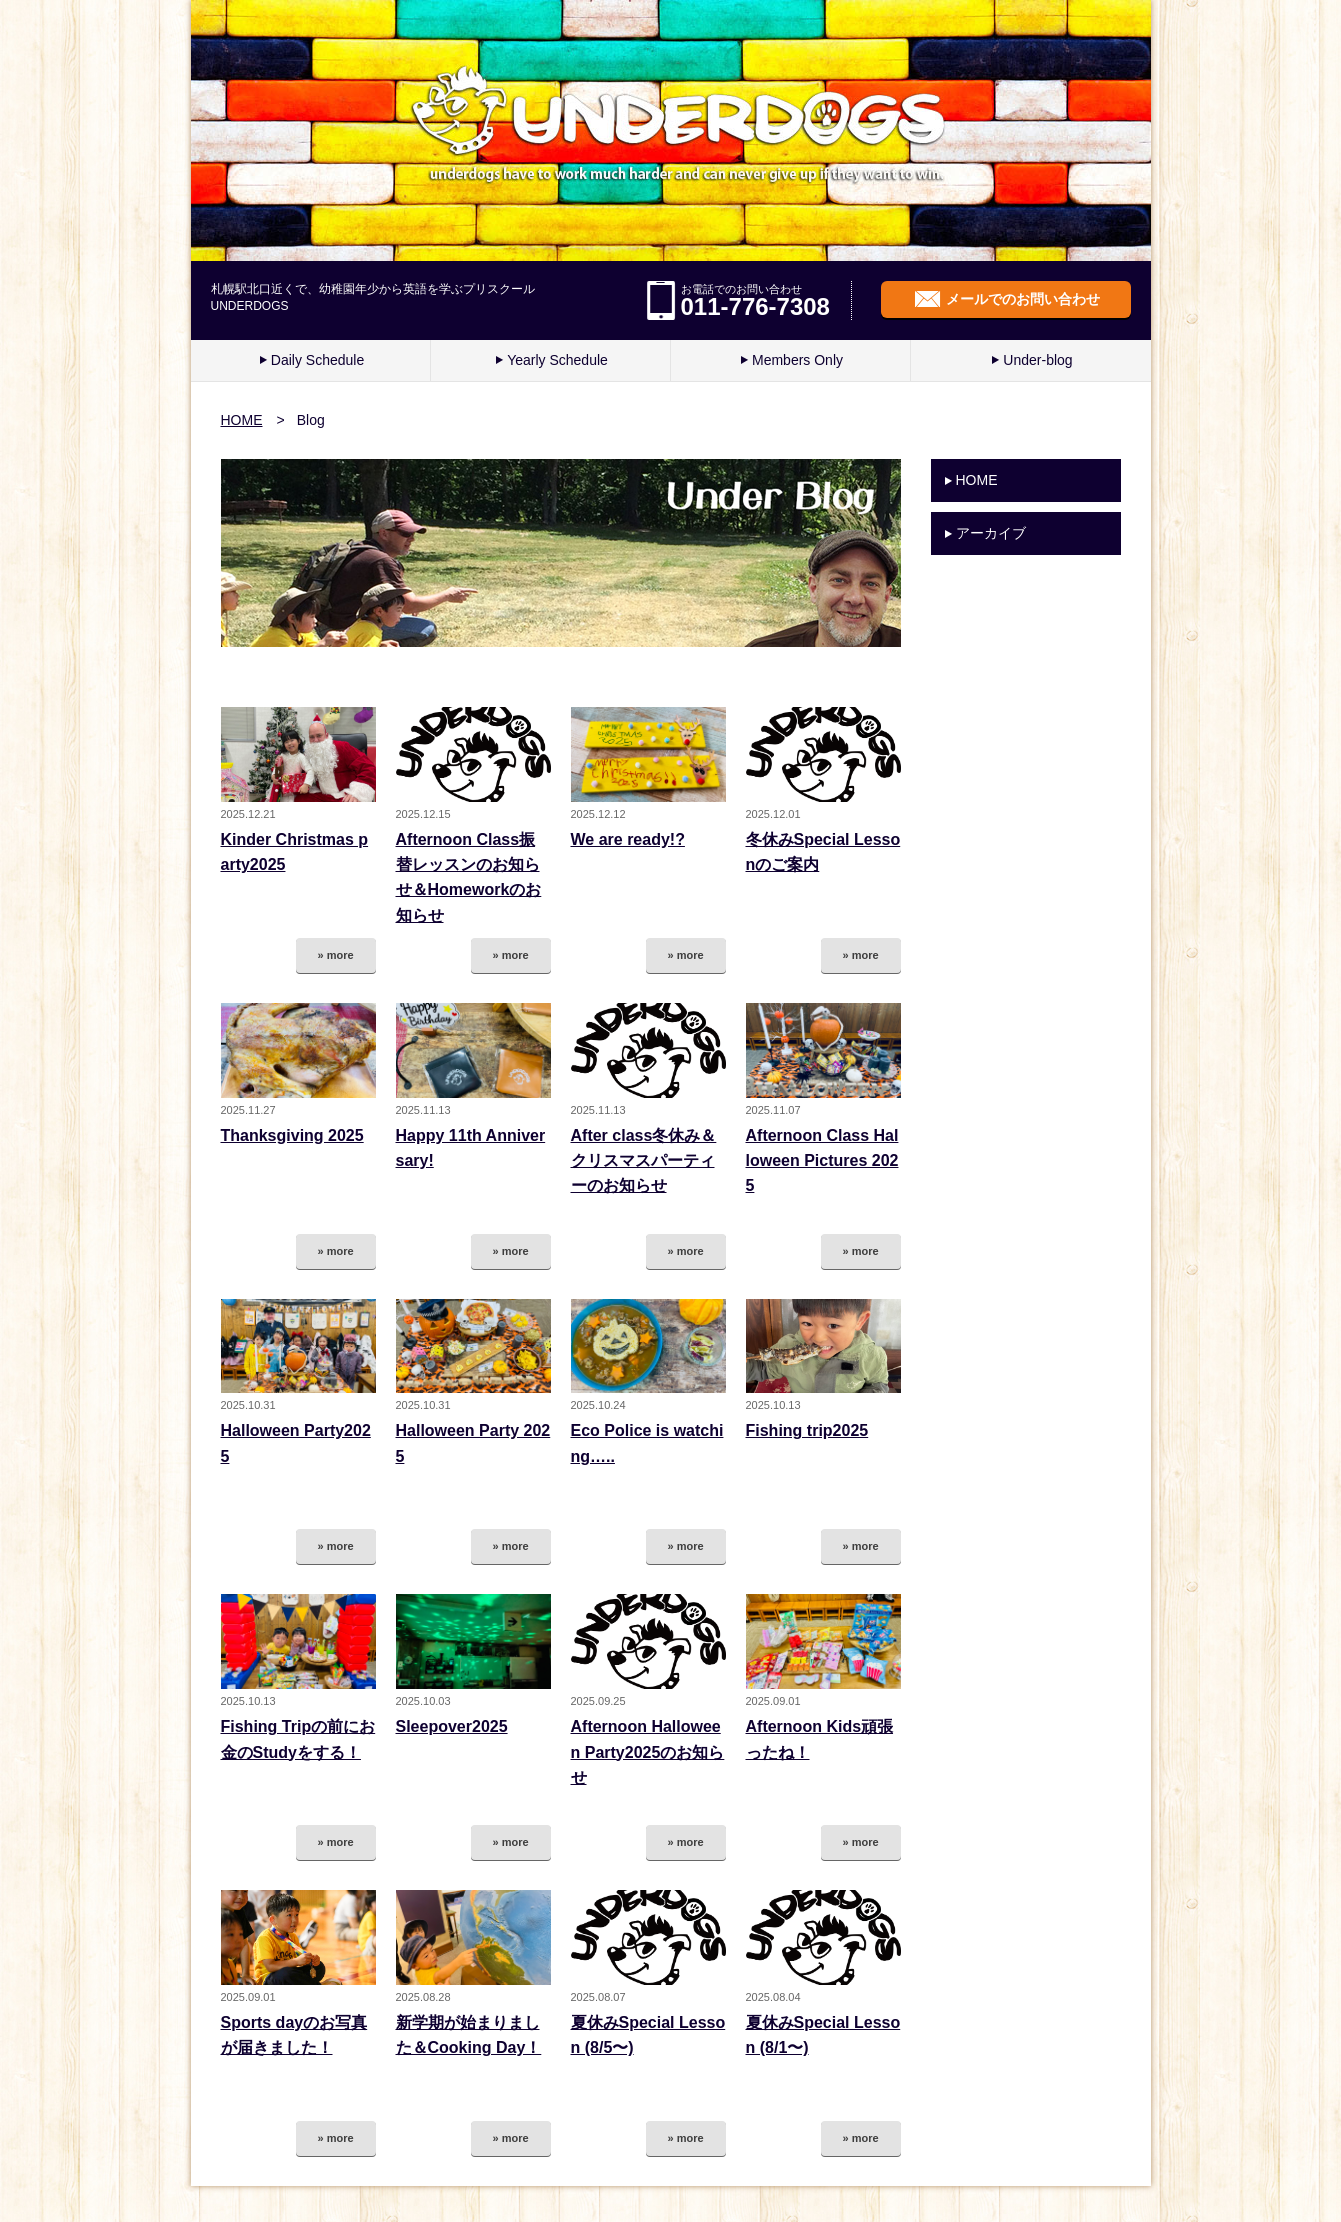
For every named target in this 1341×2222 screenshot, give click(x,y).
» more (335, 955)
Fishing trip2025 (807, 1430)
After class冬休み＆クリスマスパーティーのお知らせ (644, 1161)
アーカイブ (991, 533)
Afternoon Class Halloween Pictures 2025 (822, 1161)
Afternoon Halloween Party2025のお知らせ (648, 1752)
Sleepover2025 (452, 1726)
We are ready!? (628, 839)
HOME (242, 420)
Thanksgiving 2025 (292, 1135)
